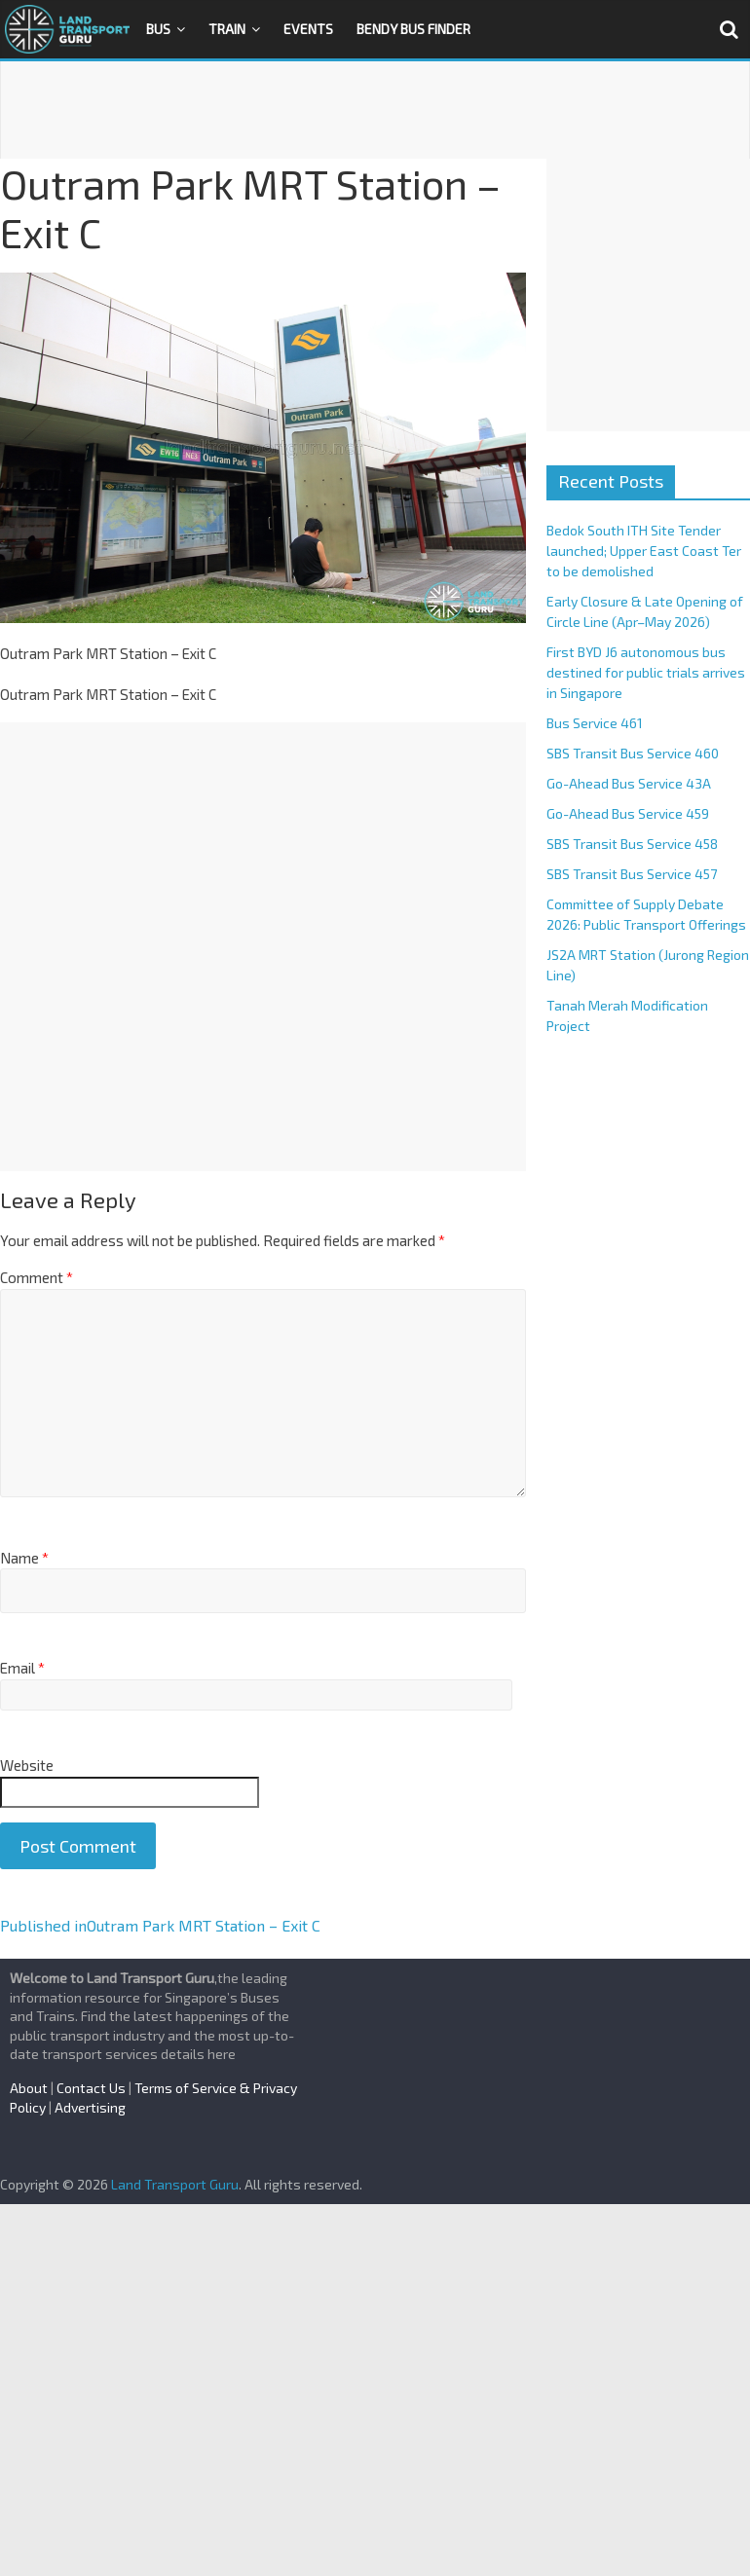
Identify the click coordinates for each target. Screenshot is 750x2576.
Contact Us (91, 2087)
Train (226, 28)
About (29, 2087)
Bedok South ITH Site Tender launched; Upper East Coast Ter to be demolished (643, 550)
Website (27, 1765)
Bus (158, 28)
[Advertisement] (375, 110)
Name (24, 1557)
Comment (36, 1277)
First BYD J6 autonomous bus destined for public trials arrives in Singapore (645, 672)
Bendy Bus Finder (413, 28)
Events (308, 28)
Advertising (90, 2107)
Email (22, 1667)
